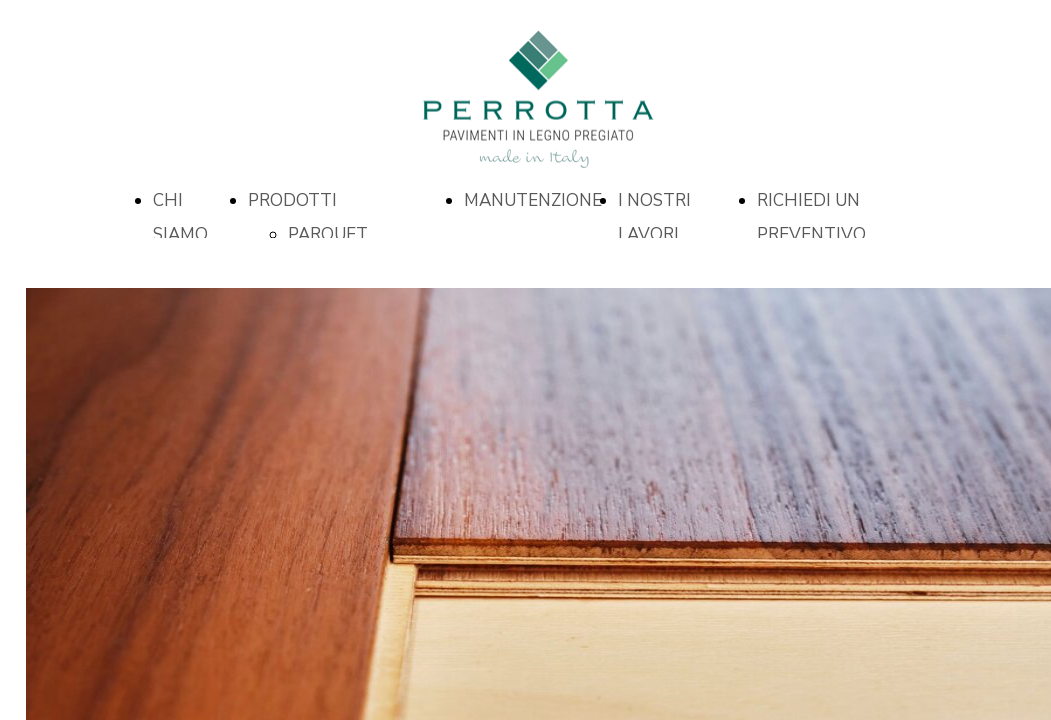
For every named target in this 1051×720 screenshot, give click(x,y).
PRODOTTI (292, 200)
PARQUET (328, 234)
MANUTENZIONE (533, 200)
